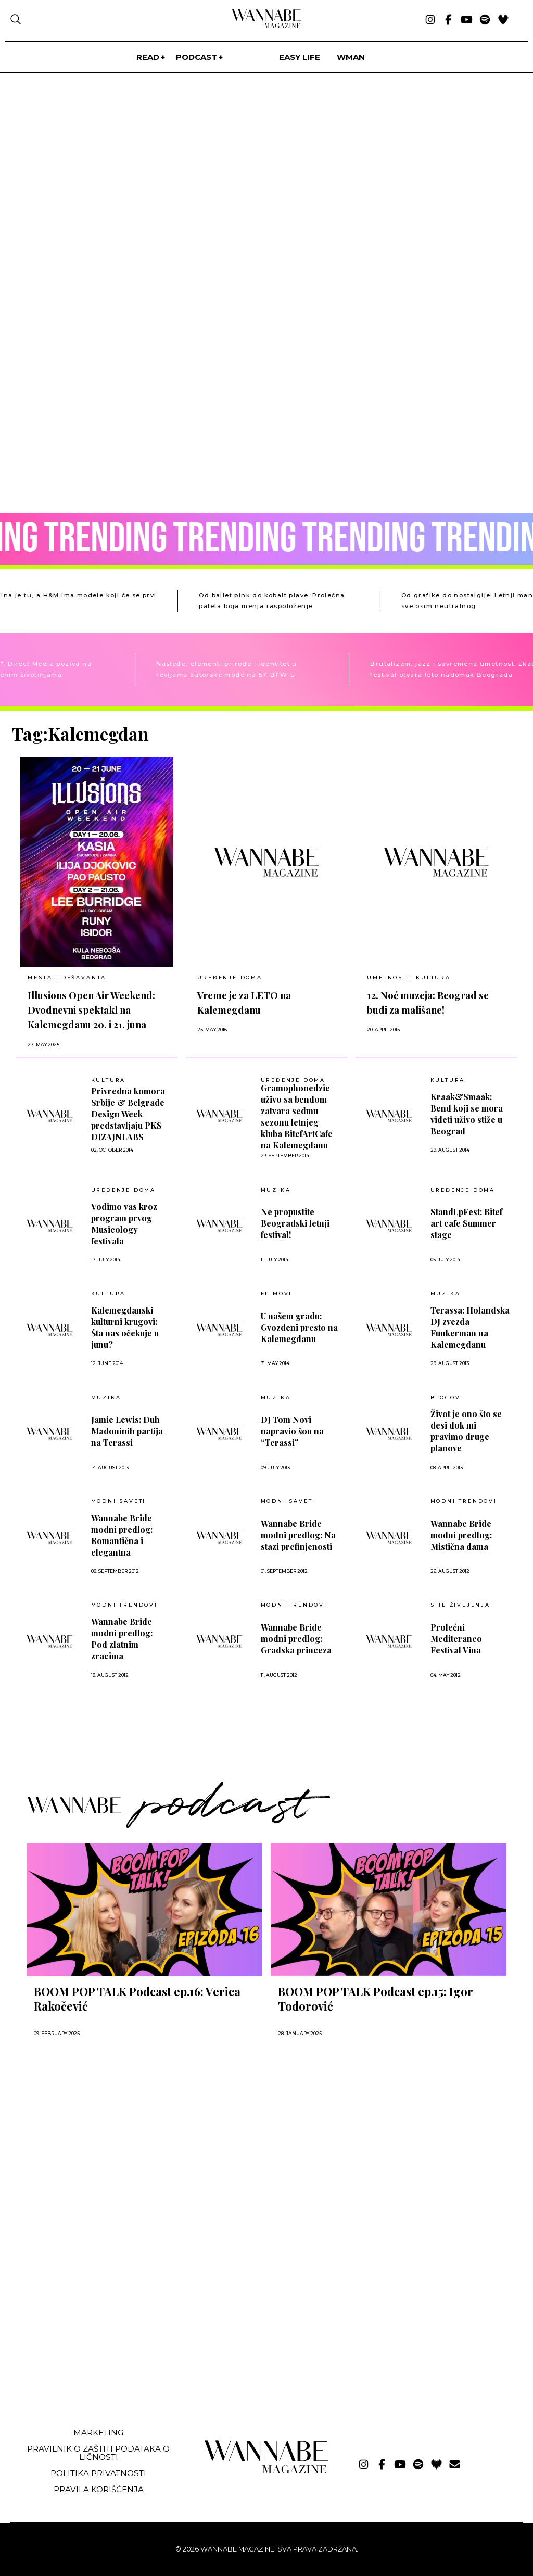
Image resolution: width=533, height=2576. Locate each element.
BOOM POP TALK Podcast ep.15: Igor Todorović (375, 1998)
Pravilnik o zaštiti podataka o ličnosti (98, 2452)
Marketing (98, 2433)
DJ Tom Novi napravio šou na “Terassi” (292, 1431)
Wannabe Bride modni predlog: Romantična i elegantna (122, 1535)
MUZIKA (276, 1190)
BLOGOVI (447, 1397)
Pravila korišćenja (99, 2489)
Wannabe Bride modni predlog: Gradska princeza (296, 1639)
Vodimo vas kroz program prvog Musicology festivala (124, 1223)
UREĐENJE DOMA (229, 977)
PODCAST (196, 57)
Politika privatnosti (98, 2473)
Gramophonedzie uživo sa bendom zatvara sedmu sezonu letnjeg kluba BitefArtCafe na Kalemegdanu (297, 1116)
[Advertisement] (90, 2342)
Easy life (299, 57)
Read (147, 57)
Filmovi (277, 1293)
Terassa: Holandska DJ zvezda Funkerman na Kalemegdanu (470, 1327)
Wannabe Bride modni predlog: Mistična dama (461, 1535)
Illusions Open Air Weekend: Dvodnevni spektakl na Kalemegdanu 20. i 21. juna (91, 1010)
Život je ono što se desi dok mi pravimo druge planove (466, 1431)
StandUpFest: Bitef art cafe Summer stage (466, 1223)
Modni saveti (118, 1501)
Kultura (108, 1080)
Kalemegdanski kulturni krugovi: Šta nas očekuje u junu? (125, 1327)
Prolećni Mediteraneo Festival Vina (456, 1639)
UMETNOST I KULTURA (408, 977)
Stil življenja (460, 1605)
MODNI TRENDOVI (463, 1501)
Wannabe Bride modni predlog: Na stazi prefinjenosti (298, 1535)
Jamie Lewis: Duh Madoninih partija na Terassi (127, 1431)
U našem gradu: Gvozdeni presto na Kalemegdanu (299, 1327)
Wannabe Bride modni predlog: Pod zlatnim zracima (122, 1638)
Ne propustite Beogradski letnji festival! (295, 1223)
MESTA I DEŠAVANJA (67, 977)
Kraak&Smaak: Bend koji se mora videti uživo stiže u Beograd (466, 1114)
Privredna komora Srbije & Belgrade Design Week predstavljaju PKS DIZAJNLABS (128, 1113)
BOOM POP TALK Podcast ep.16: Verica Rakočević (137, 1998)
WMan (351, 57)
